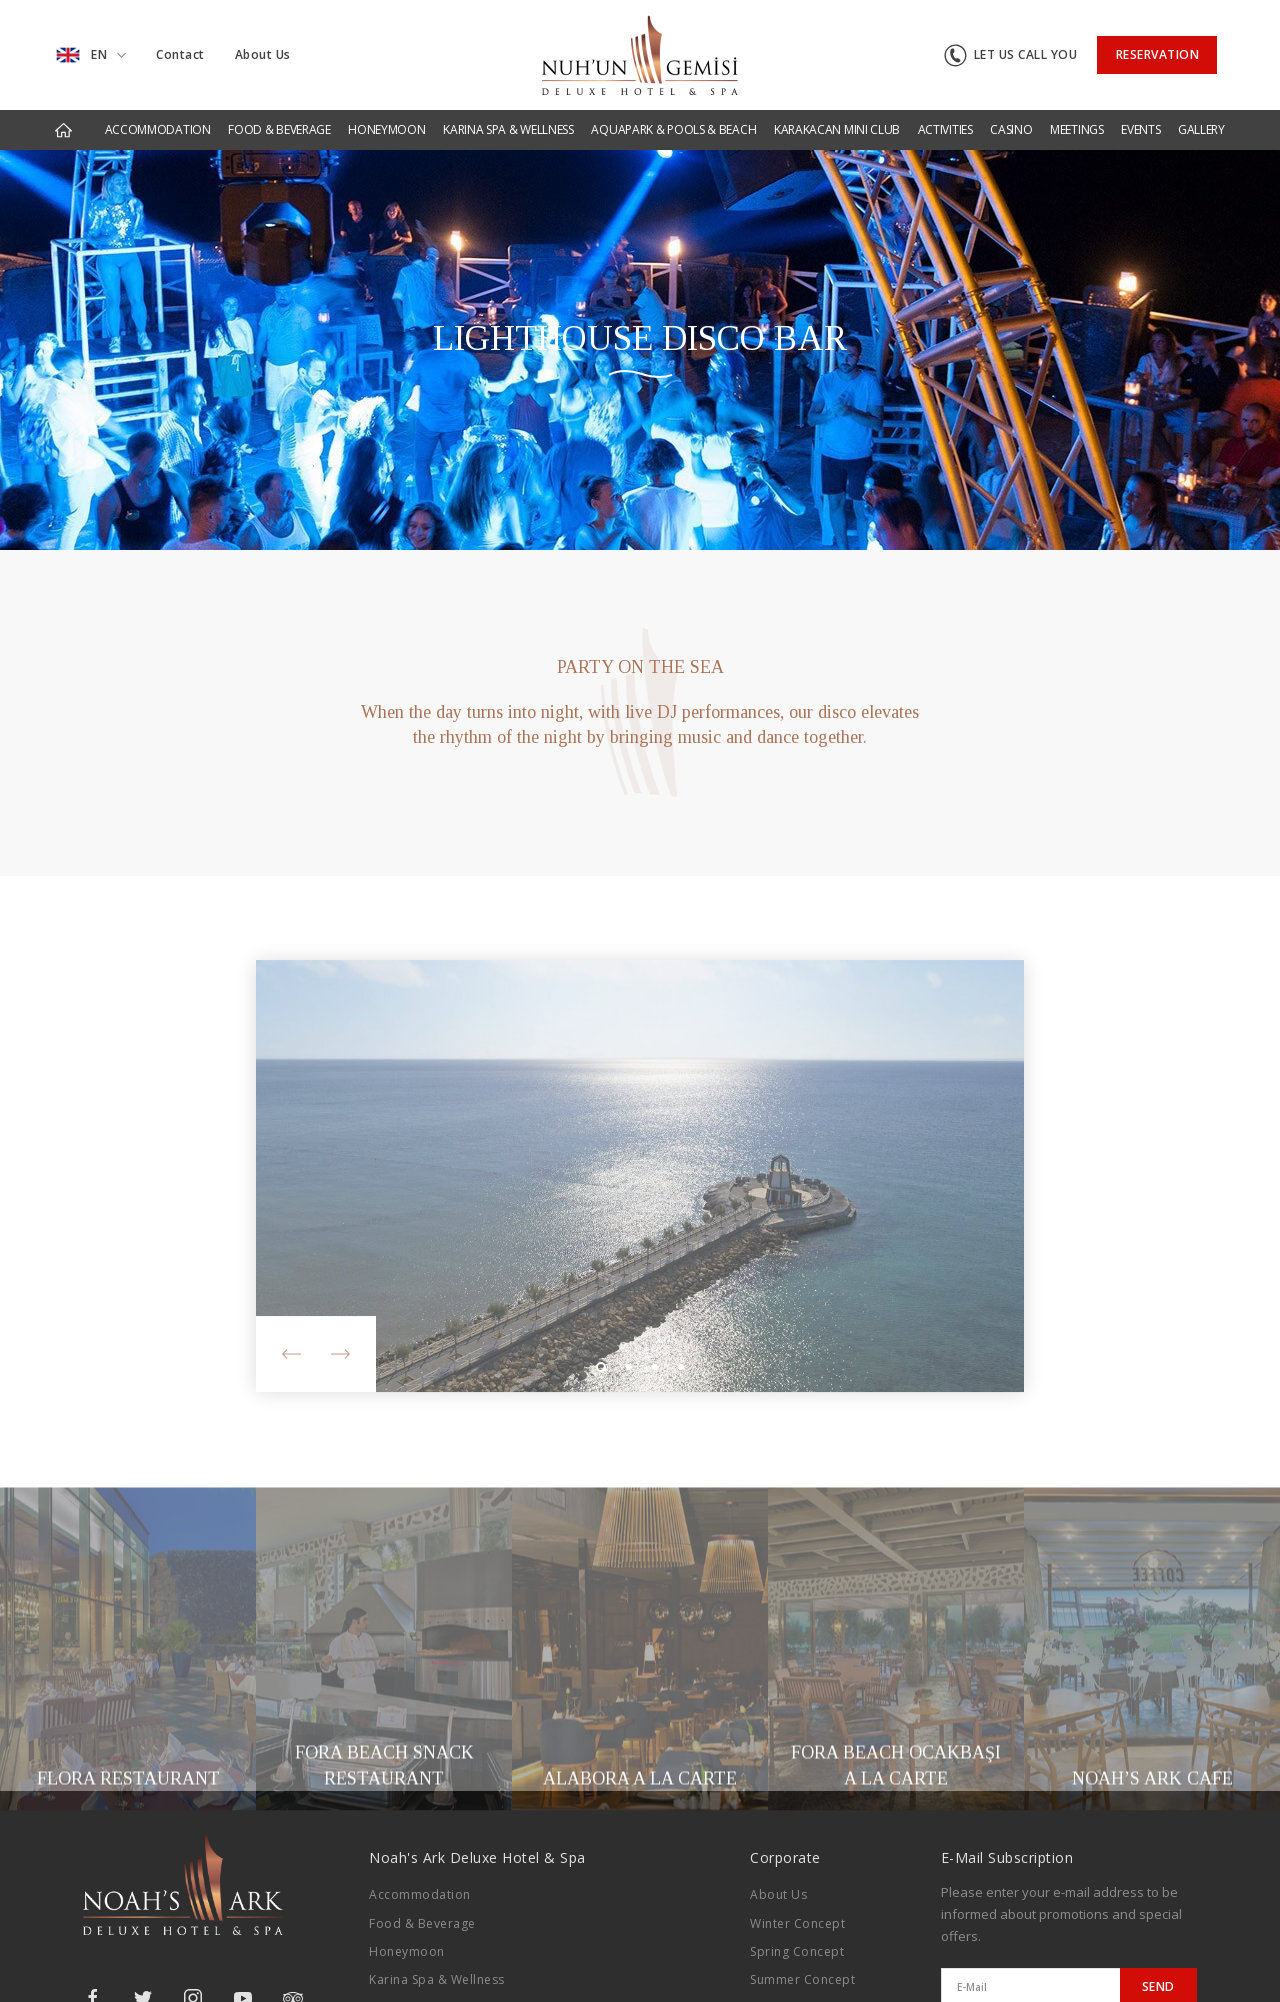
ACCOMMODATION (158, 129)
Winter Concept (797, 1923)
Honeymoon (407, 1951)
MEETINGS (1077, 129)
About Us (263, 54)
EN (90, 55)
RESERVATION (1158, 54)
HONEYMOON (386, 129)
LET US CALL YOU (1011, 55)
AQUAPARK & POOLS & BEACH (673, 129)
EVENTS (1140, 129)
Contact (180, 54)
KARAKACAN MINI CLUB (837, 129)
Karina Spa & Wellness (437, 1979)
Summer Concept (802, 1979)
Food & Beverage (422, 1923)
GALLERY (1201, 129)
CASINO (1011, 129)
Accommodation (420, 1894)
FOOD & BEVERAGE (279, 129)
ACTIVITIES (945, 129)
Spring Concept (797, 1951)
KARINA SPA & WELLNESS (508, 129)
